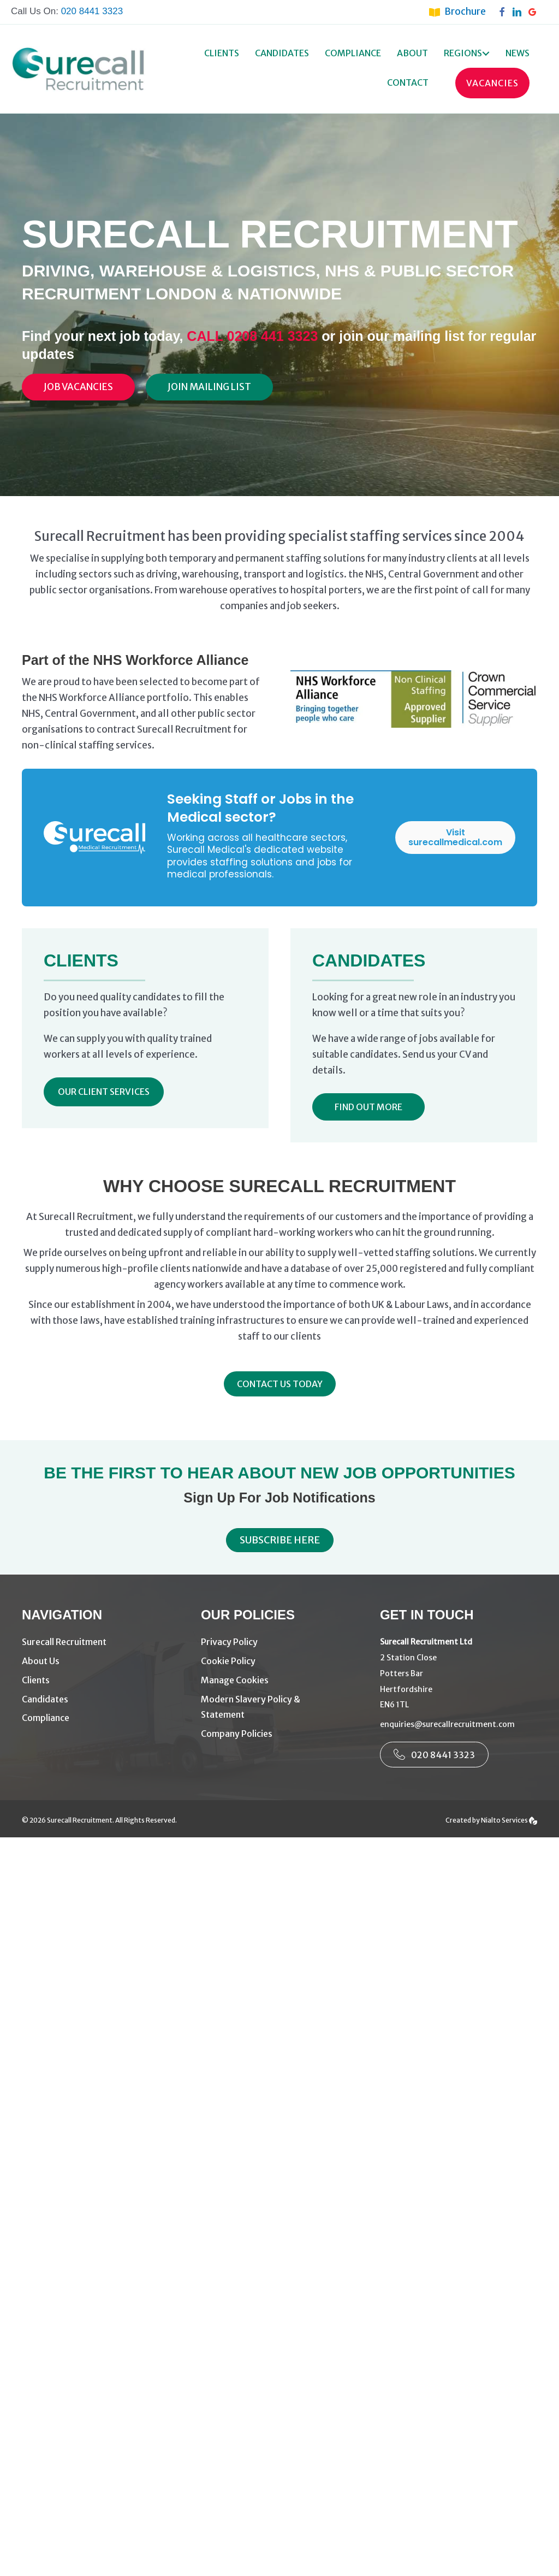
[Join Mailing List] (209, 387)
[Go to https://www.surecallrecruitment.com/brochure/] (463, 11)
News (518, 53)
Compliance (353, 53)
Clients (221, 53)
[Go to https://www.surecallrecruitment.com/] (100, 1642)
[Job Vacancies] (78, 387)
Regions (463, 53)
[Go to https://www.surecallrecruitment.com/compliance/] (100, 1718)
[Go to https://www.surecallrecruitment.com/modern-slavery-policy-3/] (279, 1707)
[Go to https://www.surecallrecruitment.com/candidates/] (100, 1699)
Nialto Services (509, 1820)
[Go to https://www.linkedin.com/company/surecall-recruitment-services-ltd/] (519, 11)
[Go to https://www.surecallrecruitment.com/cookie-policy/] (279, 1661)
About (412, 53)
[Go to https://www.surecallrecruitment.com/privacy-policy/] (279, 1642)
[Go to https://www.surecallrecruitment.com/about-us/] (100, 1661)
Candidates (282, 53)
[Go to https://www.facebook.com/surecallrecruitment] (504, 11)
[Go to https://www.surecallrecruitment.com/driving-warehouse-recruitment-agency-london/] (100, 1680)
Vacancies (492, 83)
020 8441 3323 (92, 11)
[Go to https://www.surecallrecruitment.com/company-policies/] (279, 1734)
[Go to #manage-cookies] (279, 1680)
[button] (486, 54)
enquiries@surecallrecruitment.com (447, 1724)
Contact (408, 82)
